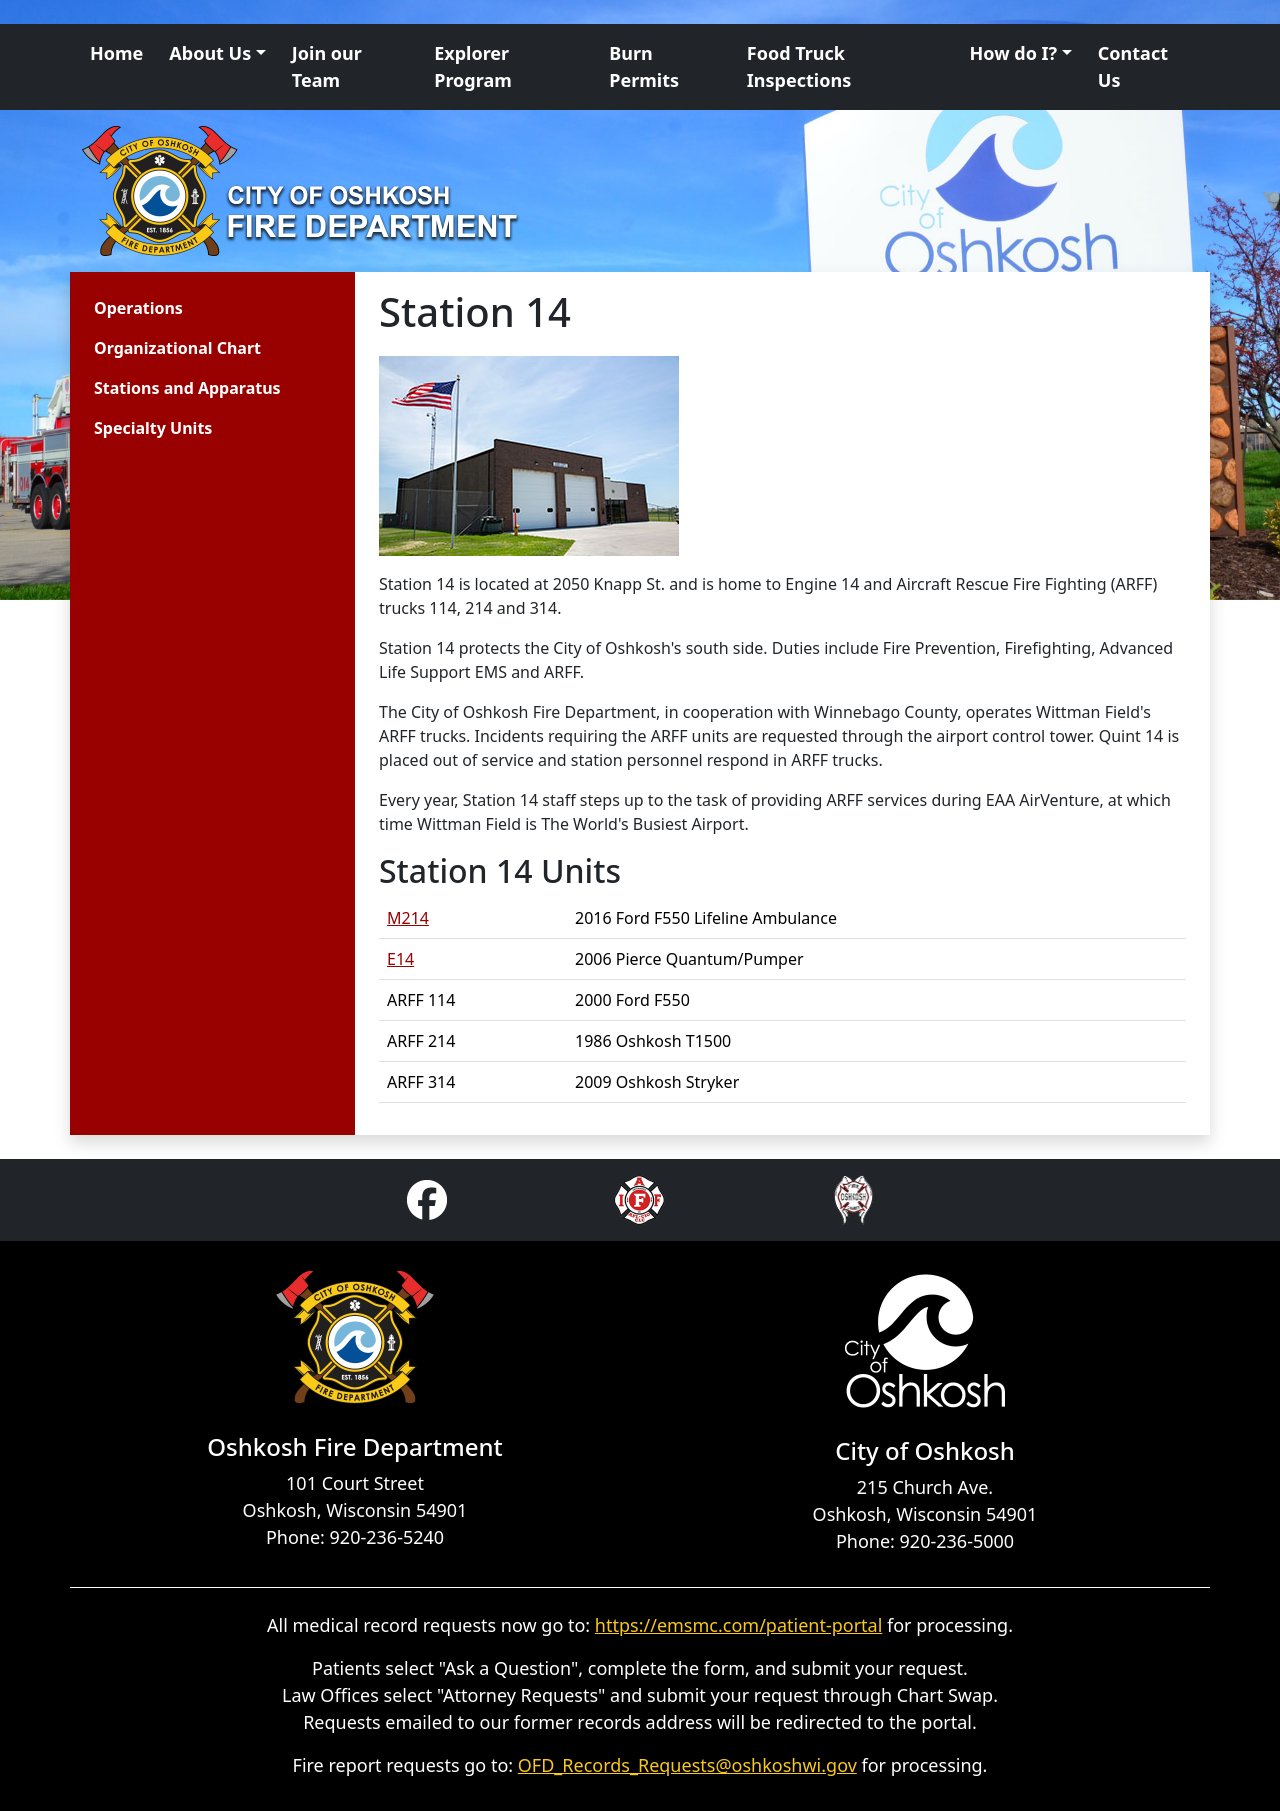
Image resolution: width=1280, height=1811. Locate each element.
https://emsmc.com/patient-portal (739, 1625)
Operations (138, 308)
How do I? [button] (1014, 53)
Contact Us (1133, 66)
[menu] (187, 364)
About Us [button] (210, 53)
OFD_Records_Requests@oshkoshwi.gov (687, 1765)
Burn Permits (644, 66)
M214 (408, 918)
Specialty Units (153, 428)
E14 (400, 959)
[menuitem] (187, 308)
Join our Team (327, 66)
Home (116, 53)
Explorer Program (473, 66)
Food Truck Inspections (799, 66)
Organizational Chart (177, 348)
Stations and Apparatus (187, 388)
